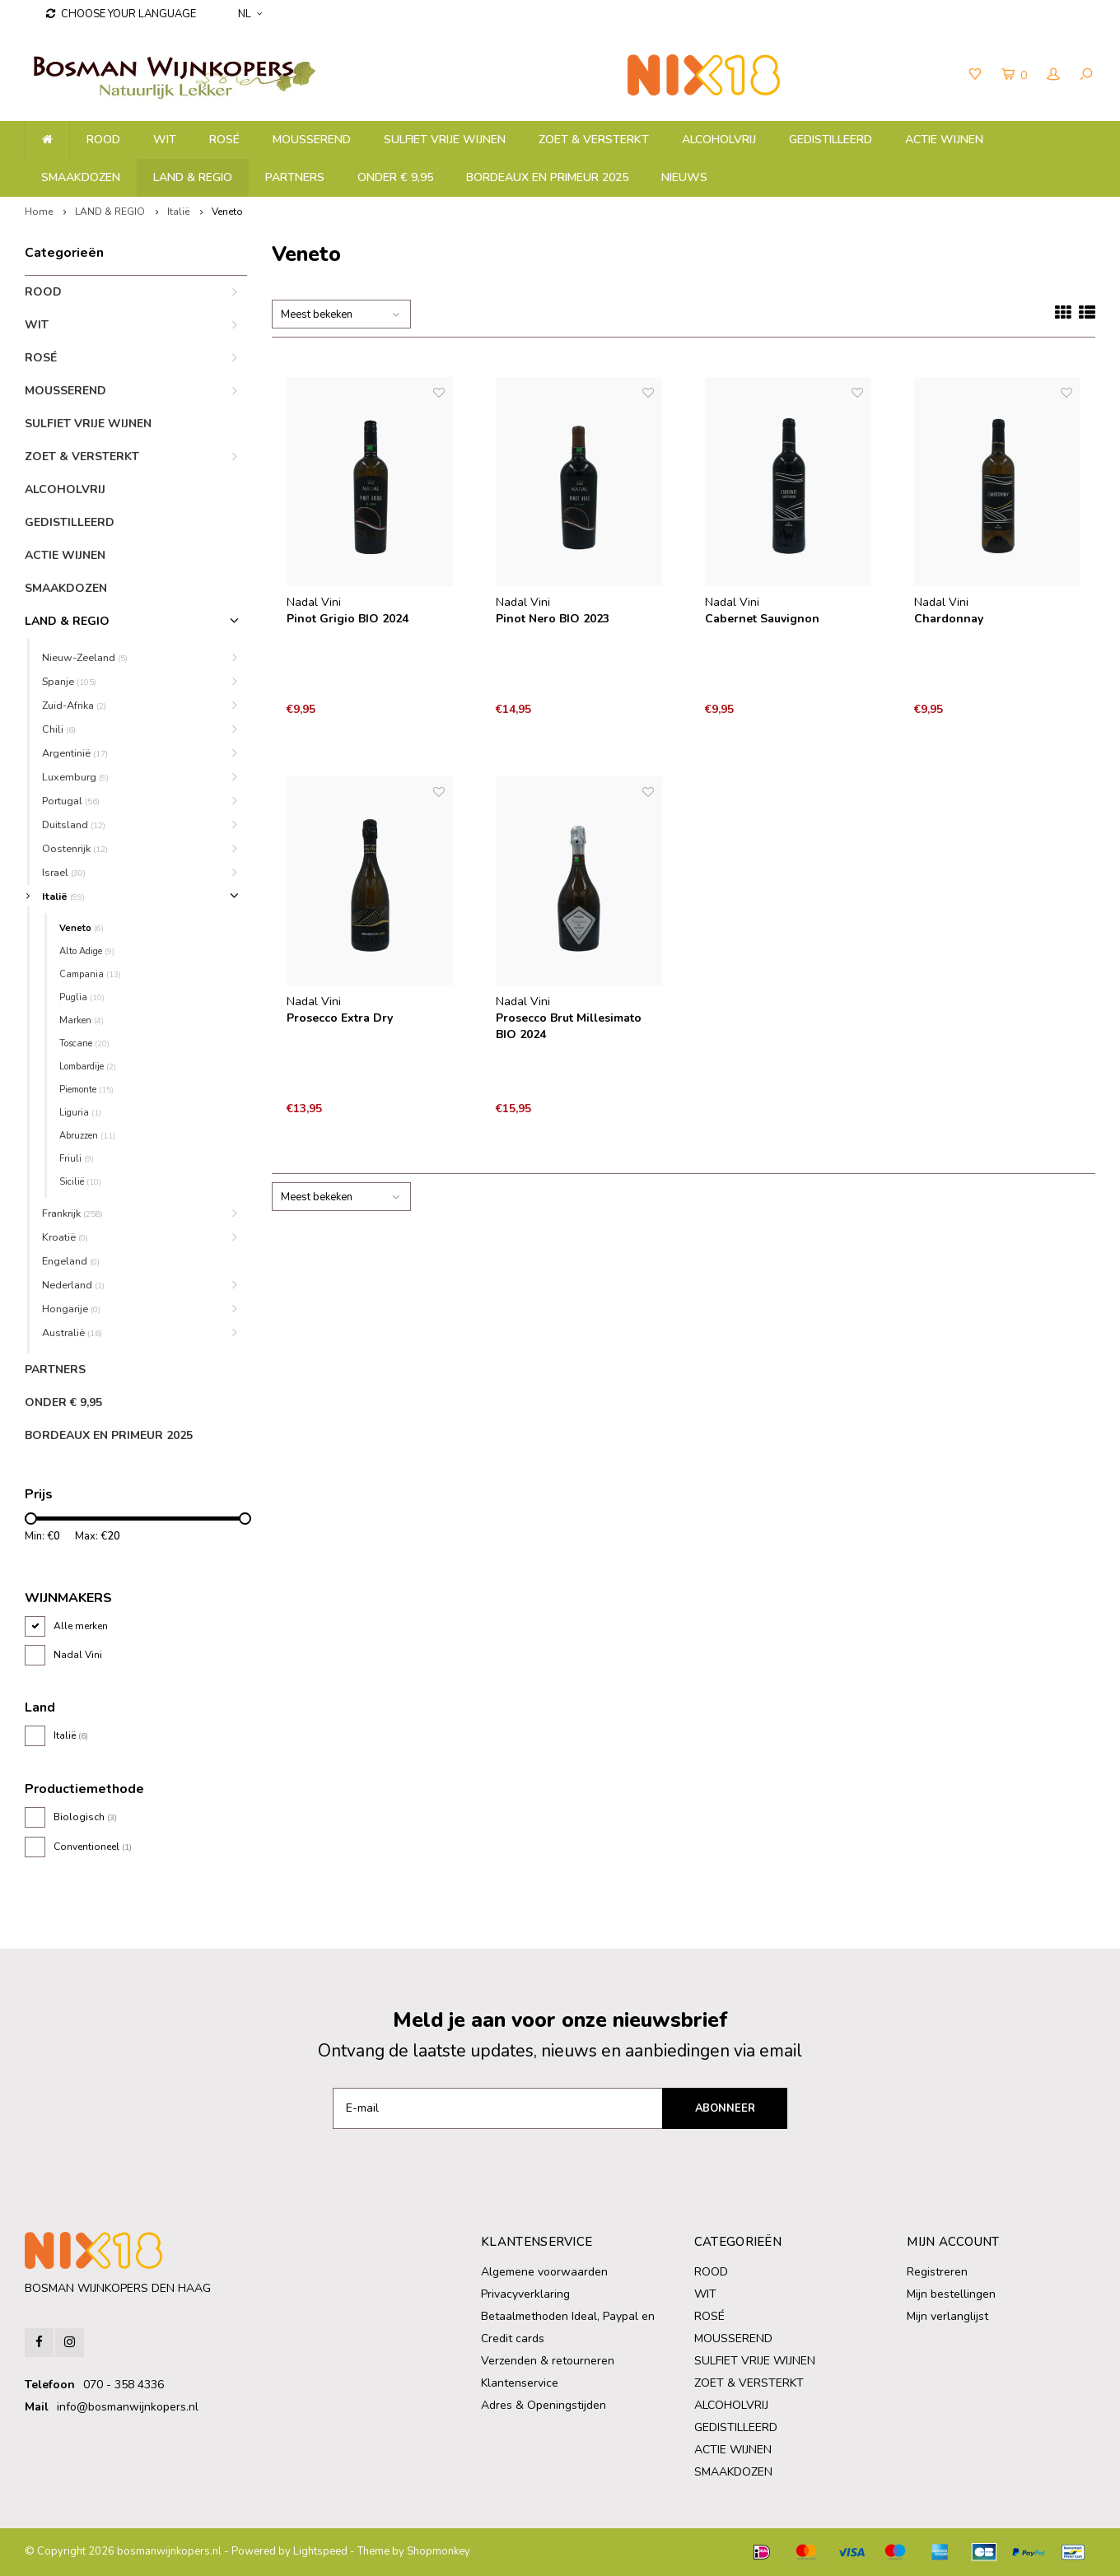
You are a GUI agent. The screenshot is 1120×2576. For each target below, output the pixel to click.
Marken (81, 1020)
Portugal (71, 801)
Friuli (76, 1159)
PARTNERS (294, 177)
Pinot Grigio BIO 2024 (347, 619)
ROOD (103, 139)
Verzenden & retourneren (547, 2361)
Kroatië (65, 1237)
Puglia (82, 997)
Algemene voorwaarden (544, 2272)
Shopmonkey (438, 2551)
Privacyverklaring (525, 2294)
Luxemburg (75, 777)
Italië (178, 211)
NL (250, 14)
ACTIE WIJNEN (944, 139)
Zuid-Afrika (74, 705)
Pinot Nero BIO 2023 (552, 619)
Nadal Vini (78, 1654)
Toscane (84, 1043)
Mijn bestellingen (951, 2294)
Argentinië (75, 753)
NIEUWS (684, 177)
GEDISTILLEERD (830, 139)
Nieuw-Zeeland (85, 657)
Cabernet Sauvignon (762, 619)
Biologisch (85, 1817)
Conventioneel (93, 1846)
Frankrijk (72, 1213)
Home (39, 211)
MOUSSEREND (312, 139)
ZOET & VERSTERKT (594, 139)
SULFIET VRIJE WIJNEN (445, 139)
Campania (90, 974)
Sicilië (80, 1182)
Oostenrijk (75, 848)
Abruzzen (87, 1136)
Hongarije (71, 1309)
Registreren (937, 2272)
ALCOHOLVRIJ (719, 139)
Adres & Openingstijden (543, 2405)
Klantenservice (519, 2383)
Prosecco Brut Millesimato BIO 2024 (569, 1026)
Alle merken (81, 1626)
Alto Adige (86, 951)
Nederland (73, 1285)
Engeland (71, 1261)
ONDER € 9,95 (395, 177)
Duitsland (73, 824)
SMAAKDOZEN (80, 177)
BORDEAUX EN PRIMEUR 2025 (547, 177)
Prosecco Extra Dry (340, 1018)
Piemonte (86, 1089)
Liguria (80, 1112)
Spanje (69, 681)
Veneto (227, 211)
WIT (164, 139)
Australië (72, 1332)
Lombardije (87, 1066)
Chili (59, 729)
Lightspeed (320, 2551)
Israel (64, 872)
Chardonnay (948, 619)
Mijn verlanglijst (947, 2316)
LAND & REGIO (192, 177)
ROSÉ (224, 139)
